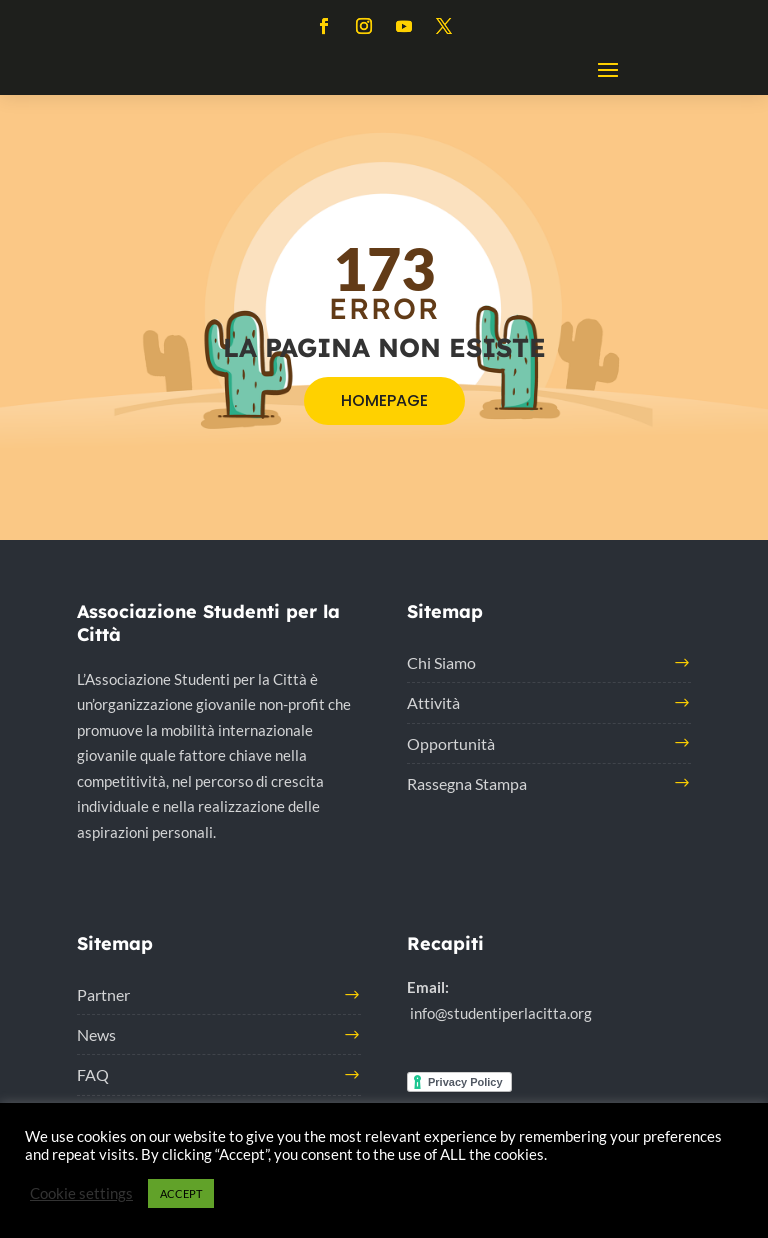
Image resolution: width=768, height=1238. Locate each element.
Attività (433, 702)
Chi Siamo (441, 662)
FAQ (93, 1074)
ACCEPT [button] (181, 1193)
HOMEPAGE (384, 400)
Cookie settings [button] (81, 1193)
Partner (103, 994)
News (96, 1034)
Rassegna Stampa (467, 783)
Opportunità (451, 743)
